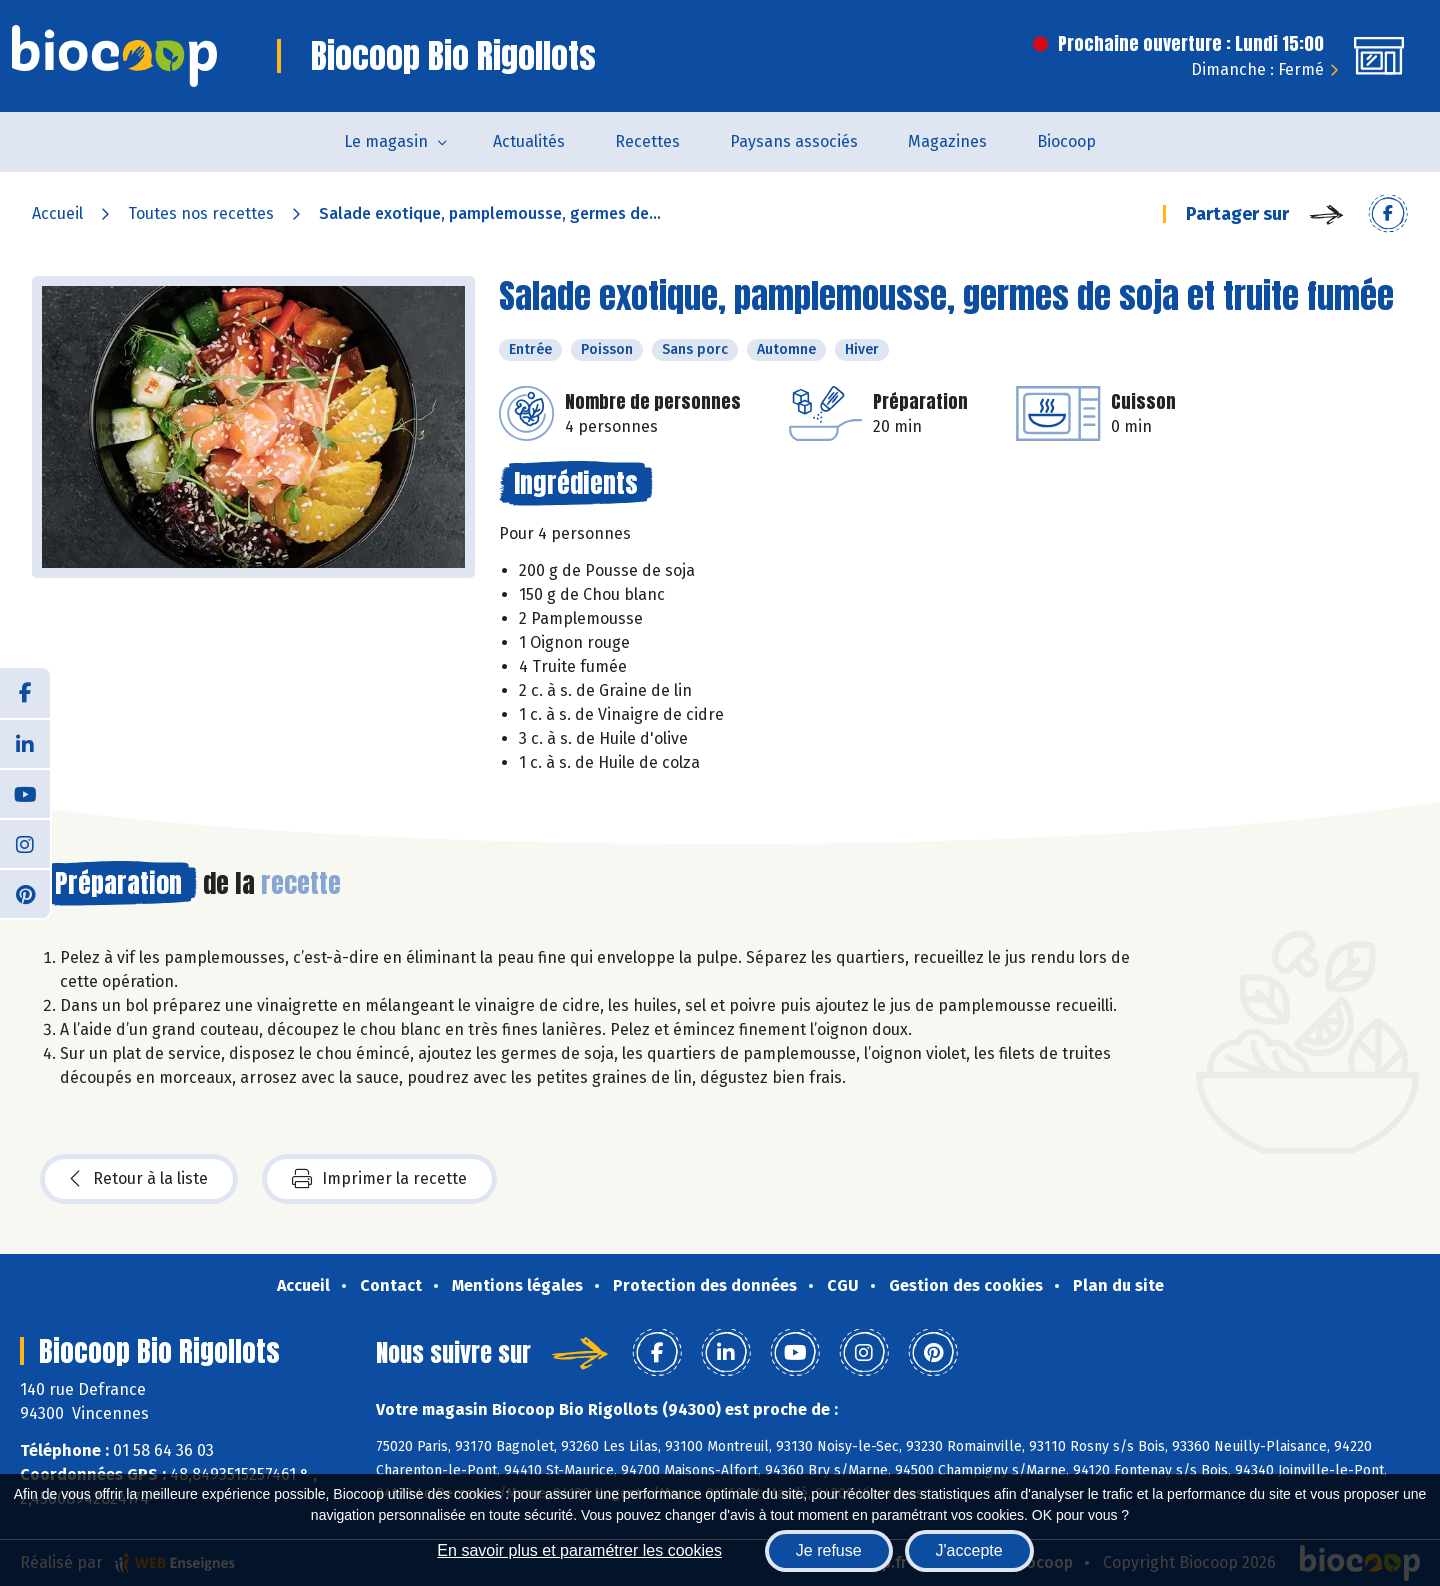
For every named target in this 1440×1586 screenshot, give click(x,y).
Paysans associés (794, 141)
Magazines (947, 141)
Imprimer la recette (379, 1179)
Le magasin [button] (386, 141)
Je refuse (829, 1550)
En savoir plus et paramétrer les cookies (579, 1550)
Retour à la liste (139, 1179)
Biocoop (1066, 141)
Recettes (647, 141)
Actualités (529, 141)
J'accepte (969, 1550)
